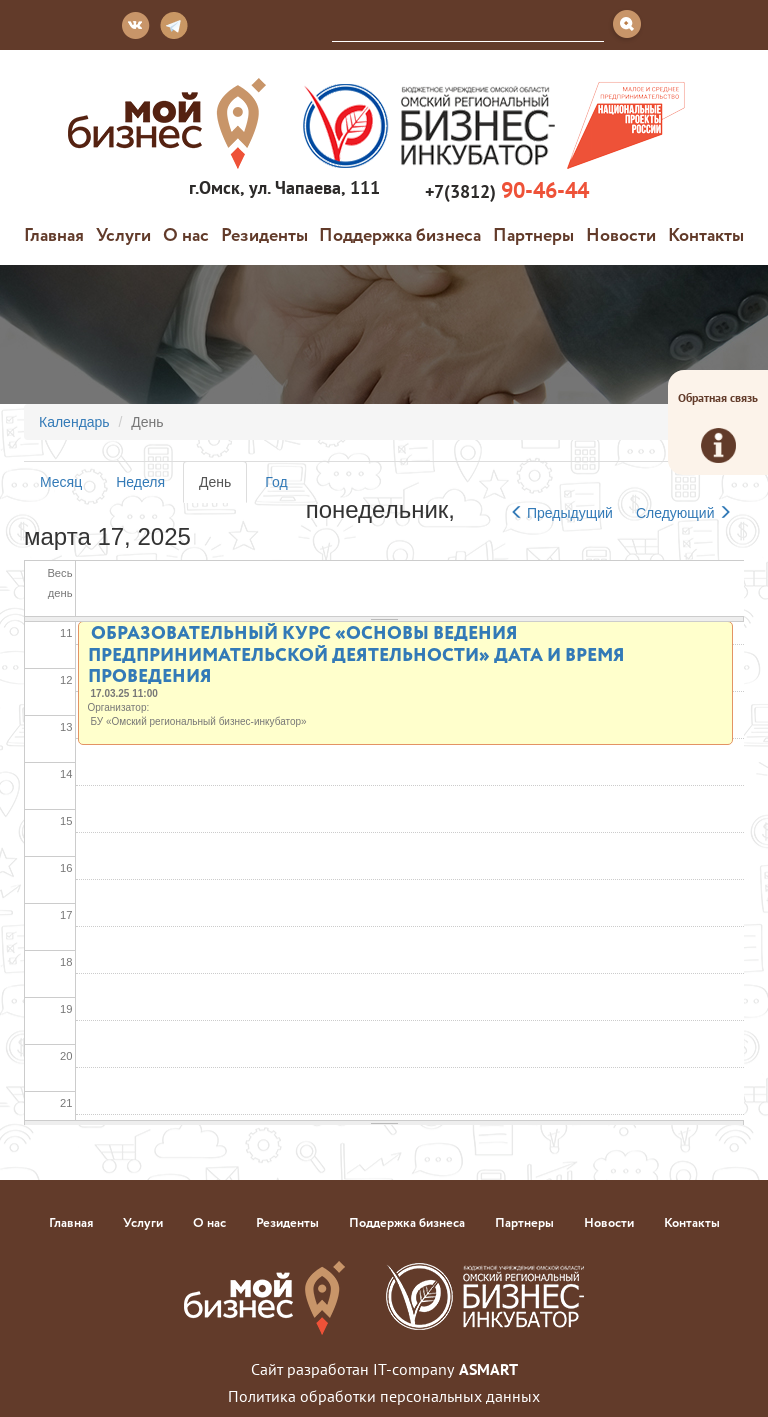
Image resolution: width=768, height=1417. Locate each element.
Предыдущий (561, 513)
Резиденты (264, 234)
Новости (621, 234)
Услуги (123, 234)
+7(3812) (504, 190)
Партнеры (533, 234)
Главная (54, 234)
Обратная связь (718, 426)
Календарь (74, 422)
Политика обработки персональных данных (384, 1396)
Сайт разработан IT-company (384, 1369)
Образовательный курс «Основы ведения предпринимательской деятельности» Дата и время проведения (356, 653)
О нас (186, 234)
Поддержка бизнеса (400, 234)
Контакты (706, 234)
